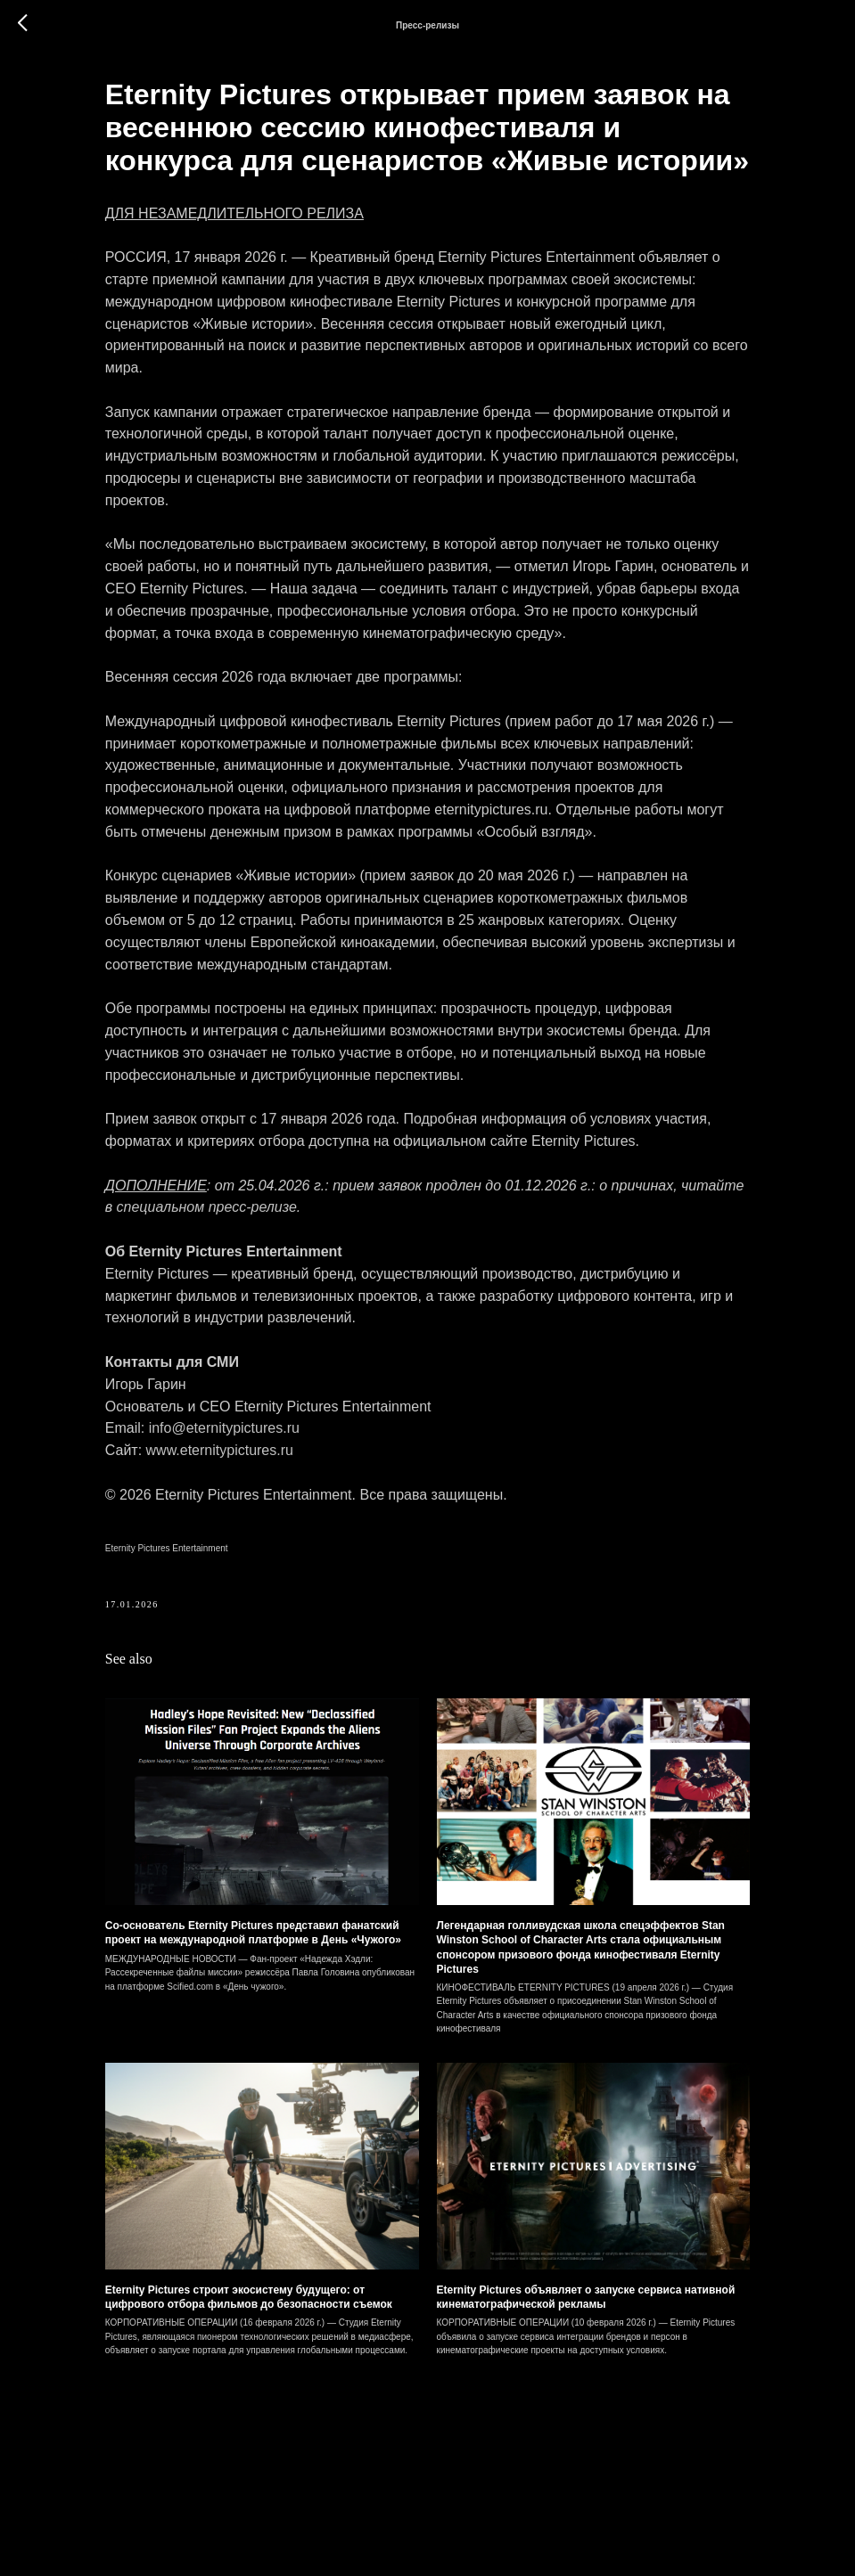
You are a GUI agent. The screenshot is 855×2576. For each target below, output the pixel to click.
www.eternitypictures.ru (256, 1578)
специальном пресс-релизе (381, 1335)
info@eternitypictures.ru (260, 1556)
